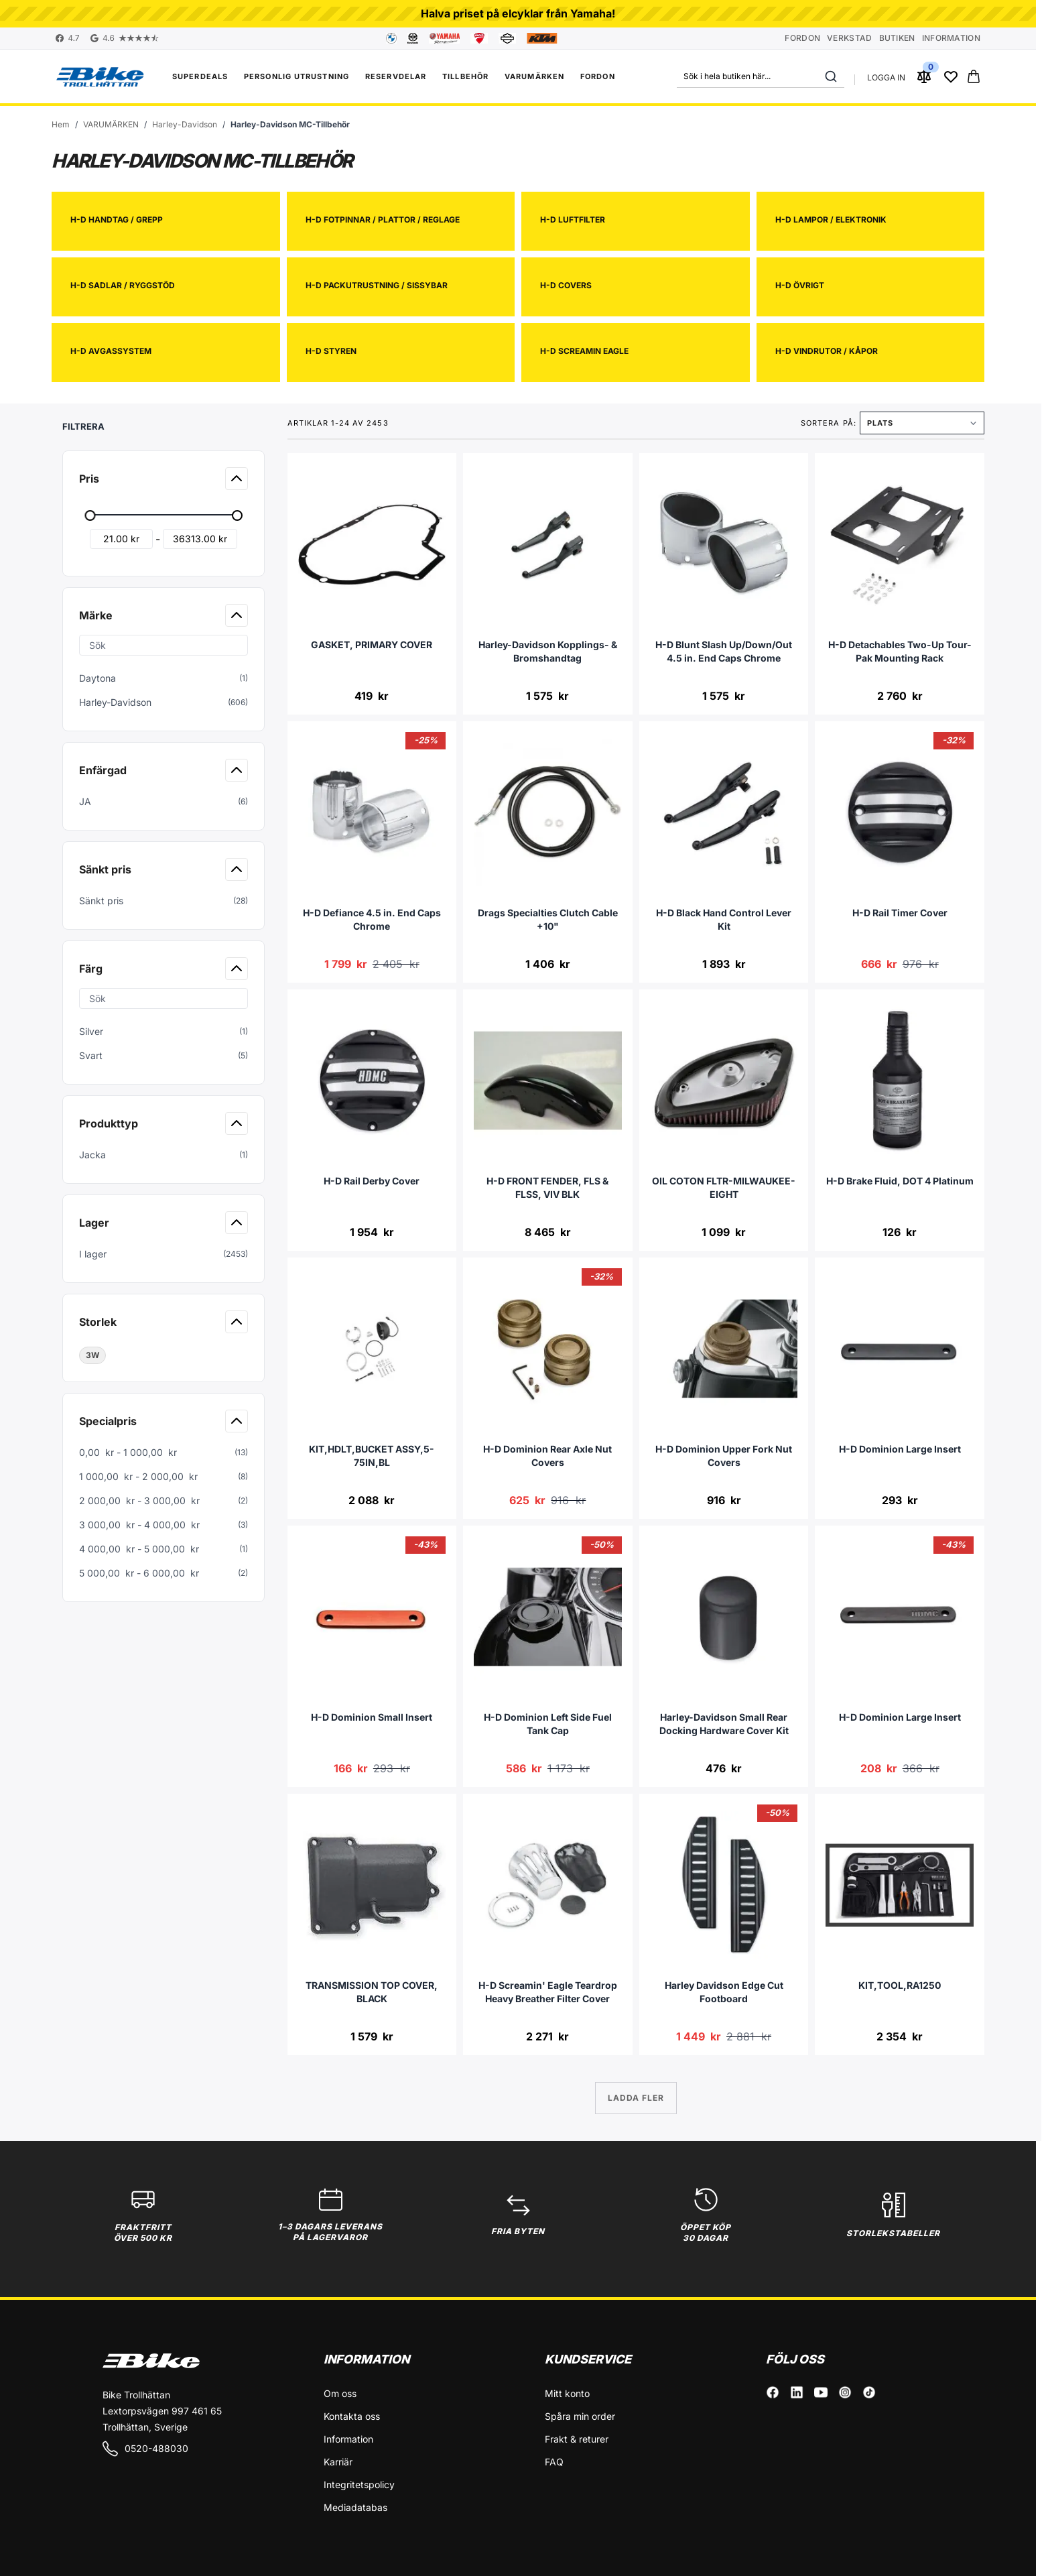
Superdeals (200, 76)
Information (951, 38)
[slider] (89, 515)
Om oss (340, 2393)
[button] (164, 422)
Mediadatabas (355, 2507)
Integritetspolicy (359, 2484)
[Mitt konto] (886, 76)
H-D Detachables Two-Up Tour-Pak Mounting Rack (900, 651)
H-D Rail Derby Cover (371, 1180)
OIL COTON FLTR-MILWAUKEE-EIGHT (723, 1187)
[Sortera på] (922, 423)
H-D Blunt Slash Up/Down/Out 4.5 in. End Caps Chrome (723, 651)
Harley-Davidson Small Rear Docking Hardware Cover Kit (724, 1723)
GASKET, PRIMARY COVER (371, 644)
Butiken (897, 38)
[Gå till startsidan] (61, 124)
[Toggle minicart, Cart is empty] (973, 76)
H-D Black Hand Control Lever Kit (723, 919)
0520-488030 (145, 2449)
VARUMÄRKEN (534, 76)
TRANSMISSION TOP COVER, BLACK (372, 1991)
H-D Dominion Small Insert (371, 1717)
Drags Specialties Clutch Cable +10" (548, 919)
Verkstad (849, 38)
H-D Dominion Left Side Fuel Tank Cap (548, 1723)
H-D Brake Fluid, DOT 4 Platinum (900, 1180)
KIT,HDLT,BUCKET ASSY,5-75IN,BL (371, 1455)
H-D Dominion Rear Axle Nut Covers (547, 1455)
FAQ (554, 2461)
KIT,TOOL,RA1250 (899, 1985)
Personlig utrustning (296, 76)
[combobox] (760, 76)
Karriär (338, 2461)
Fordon (802, 38)
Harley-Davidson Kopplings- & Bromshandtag (547, 651)
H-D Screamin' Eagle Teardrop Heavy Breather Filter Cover (547, 1991)
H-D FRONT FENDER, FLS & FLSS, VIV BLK (547, 1187)
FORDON (597, 76)
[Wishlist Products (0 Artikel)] (951, 76)
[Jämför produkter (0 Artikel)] (924, 76)
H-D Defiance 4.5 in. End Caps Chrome (372, 919)
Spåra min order (580, 2416)
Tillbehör (465, 76)
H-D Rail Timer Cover (899, 912)
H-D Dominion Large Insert (900, 1449)
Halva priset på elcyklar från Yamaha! (518, 13)
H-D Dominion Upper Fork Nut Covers (723, 1455)
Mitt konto (567, 2393)
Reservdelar (395, 76)
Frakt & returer (576, 2439)
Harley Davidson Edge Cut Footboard (724, 1991)
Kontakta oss (352, 2416)
